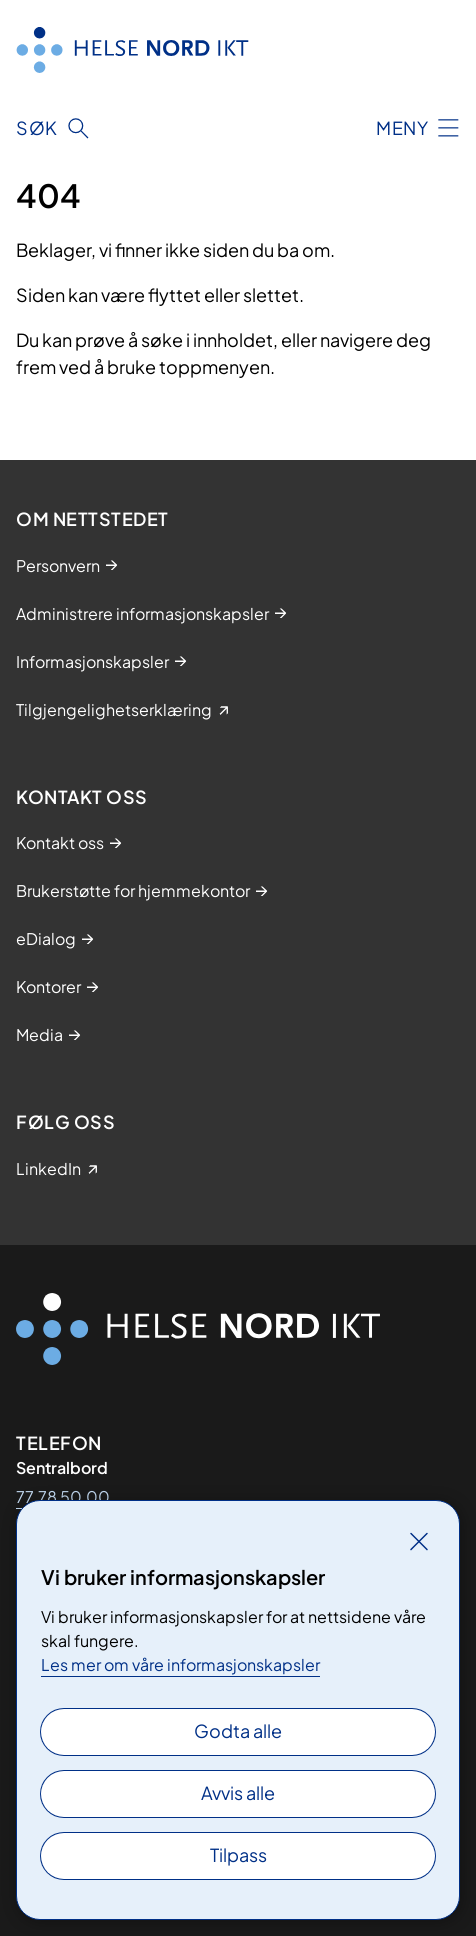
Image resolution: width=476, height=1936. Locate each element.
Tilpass (238, 1854)
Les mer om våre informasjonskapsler (180, 1664)
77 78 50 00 (63, 1496)
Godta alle (238, 1730)
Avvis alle (238, 1792)
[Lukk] (419, 1541)
